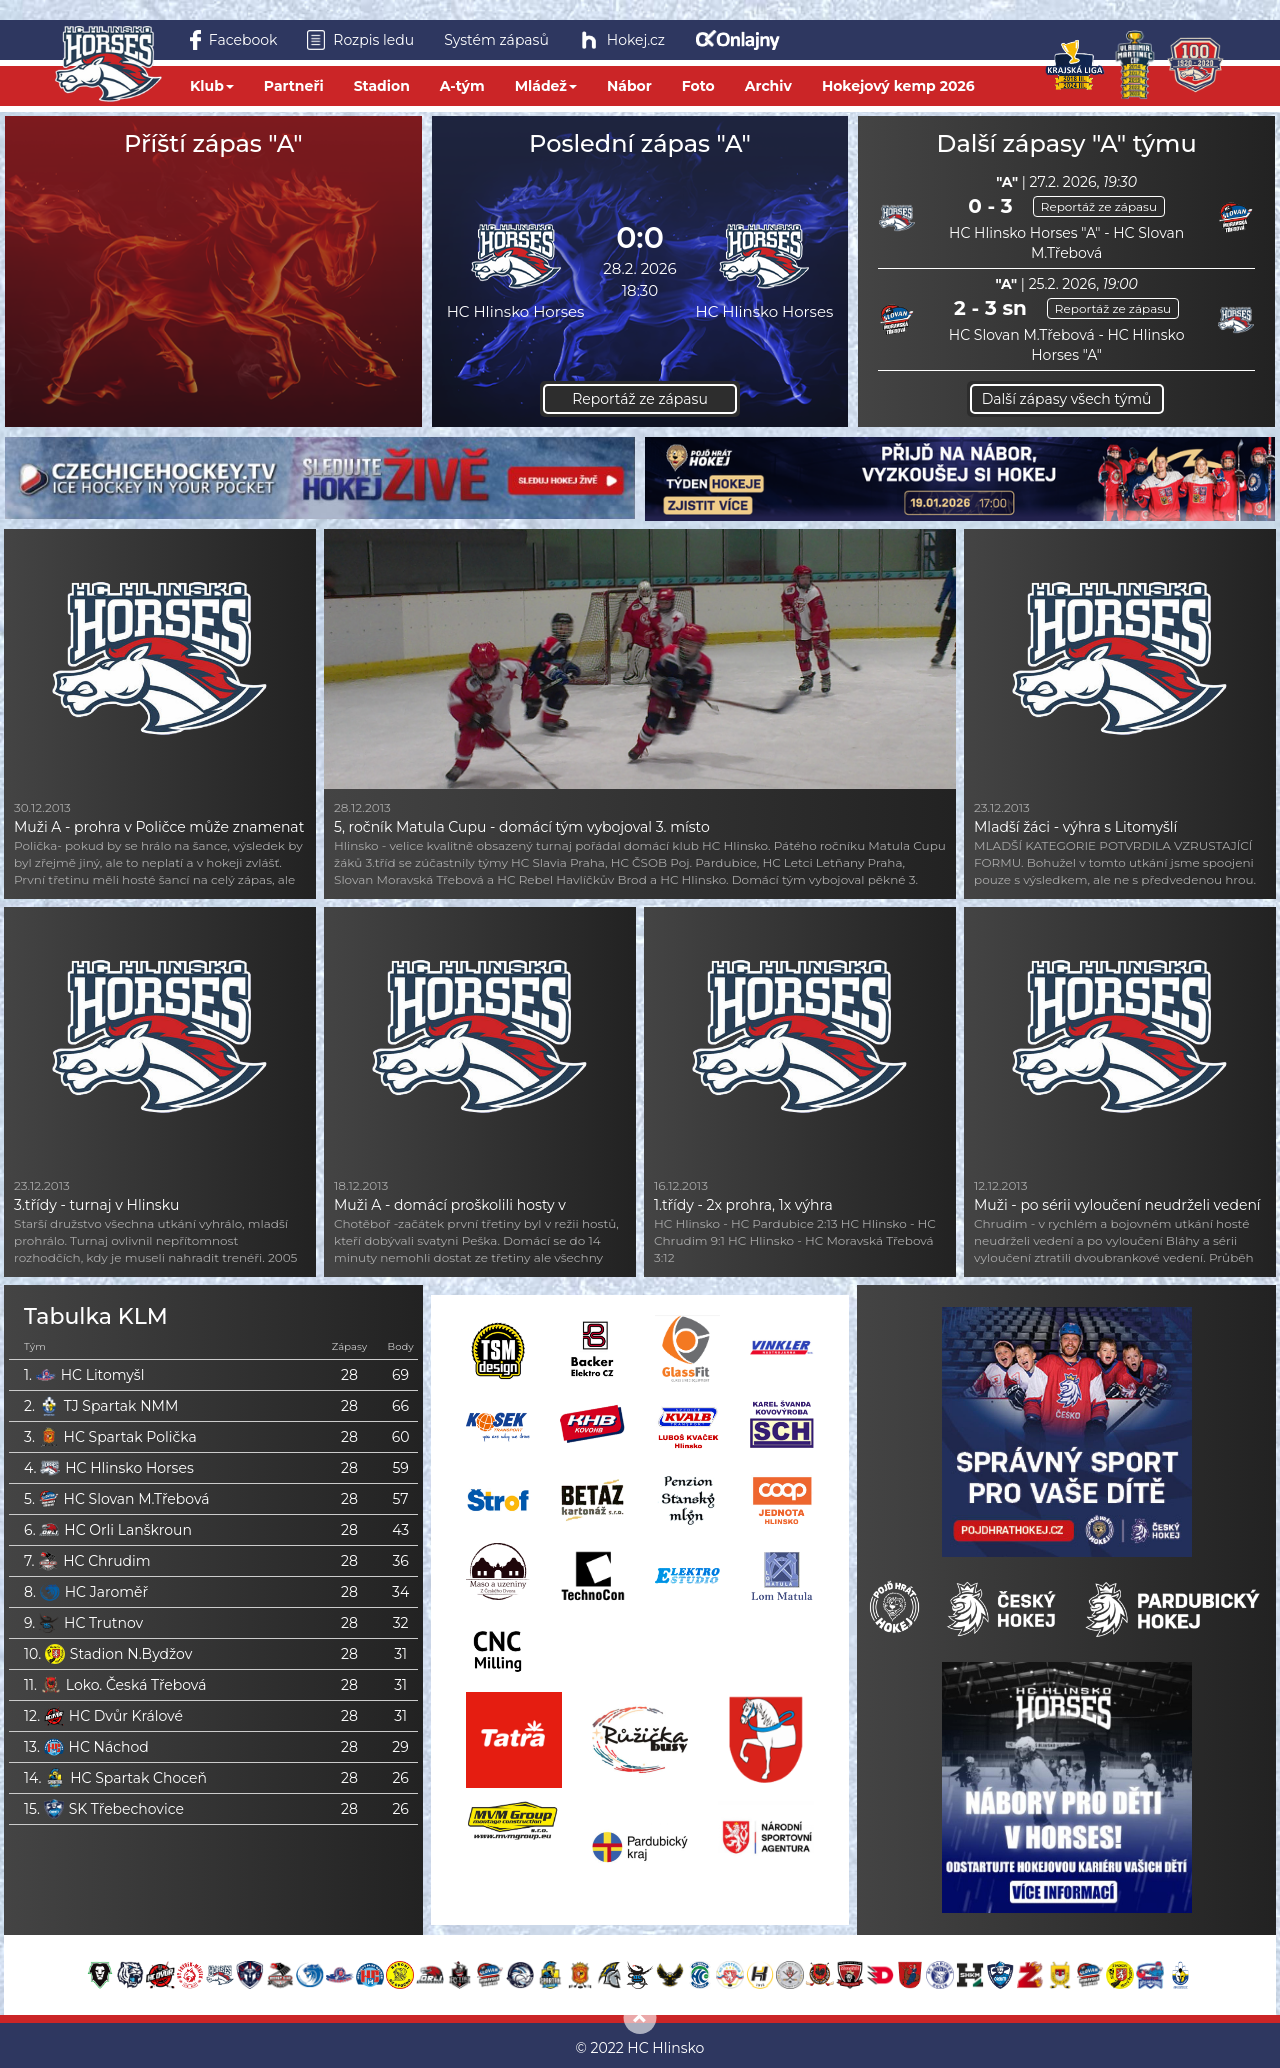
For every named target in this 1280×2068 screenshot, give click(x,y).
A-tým (462, 86)
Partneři (294, 86)
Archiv (768, 86)
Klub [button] (212, 86)
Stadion (382, 86)
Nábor (629, 86)
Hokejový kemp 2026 (898, 86)
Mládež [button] (546, 86)
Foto (698, 86)
